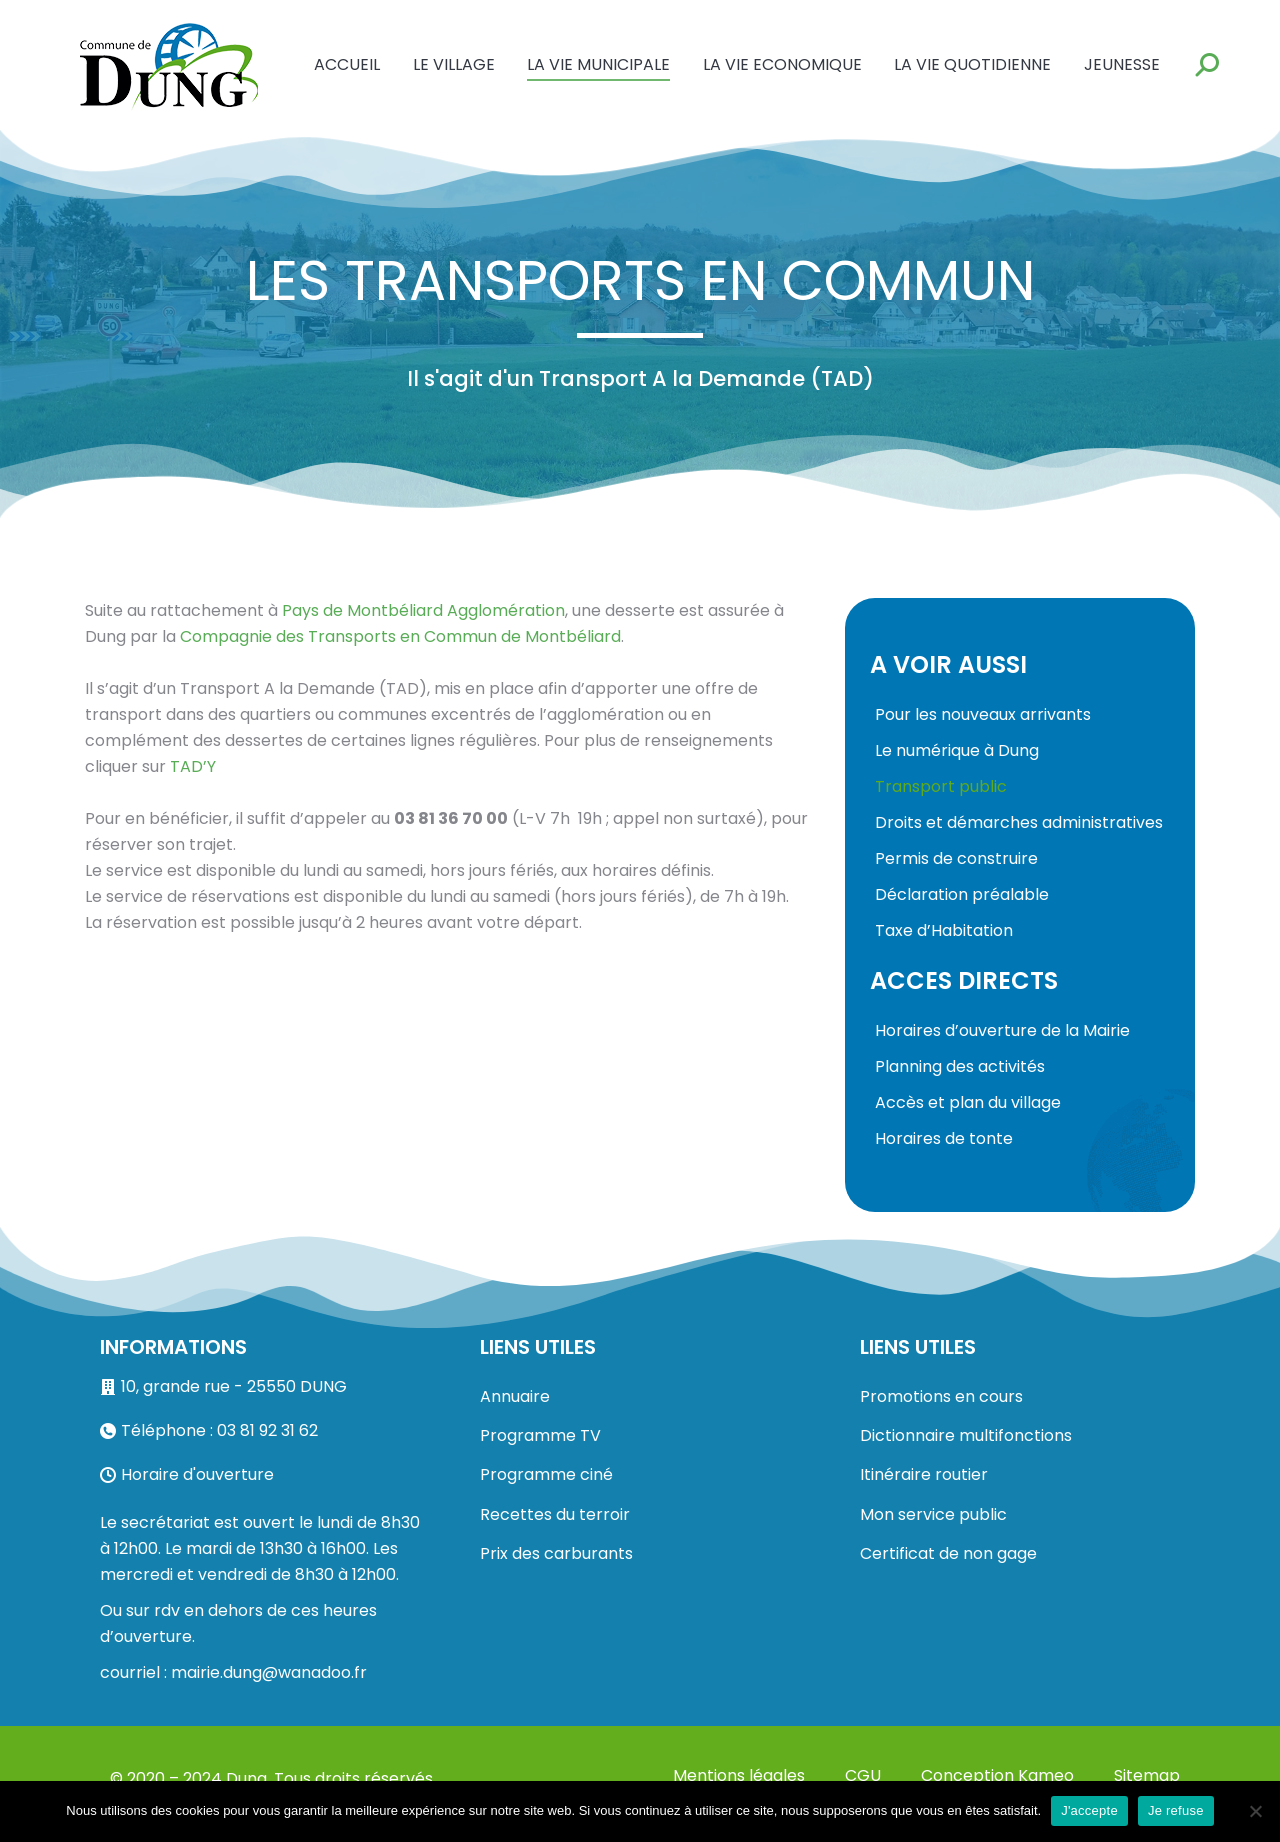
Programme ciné (546, 1474)
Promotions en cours (941, 1396)
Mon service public (933, 1514)
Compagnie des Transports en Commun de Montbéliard (400, 636)
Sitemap (1147, 1775)
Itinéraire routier (924, 1474)
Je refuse (1176, 1810)
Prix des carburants (556, 1553)
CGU (863, 1775)
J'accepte (1089, 1810)
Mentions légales (739, 1775)
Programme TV (540, 1435)
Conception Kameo (997, 1775)
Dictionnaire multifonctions (966, 1435)
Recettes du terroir (555, 1514)
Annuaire (515, 1396)
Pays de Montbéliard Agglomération (423, 610)
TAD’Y (193, 766)
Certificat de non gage (948, 1553)
